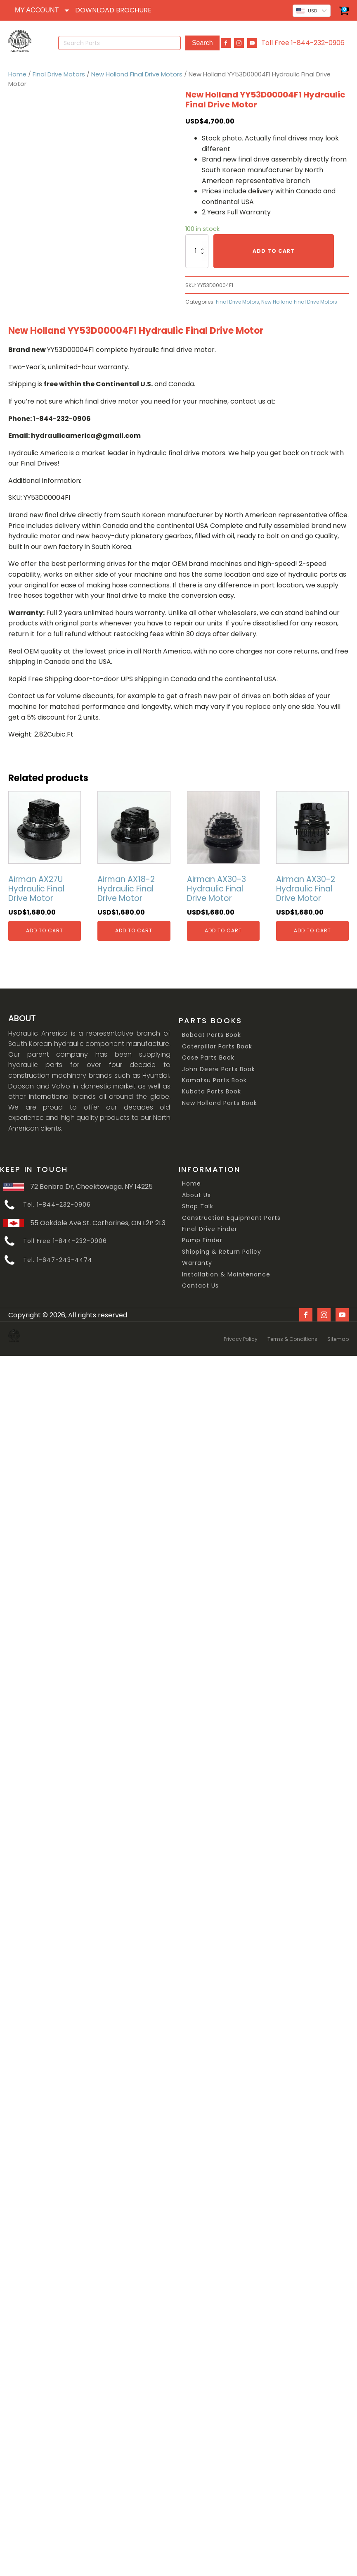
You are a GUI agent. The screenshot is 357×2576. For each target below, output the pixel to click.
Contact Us (200, 1281)
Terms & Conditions (292, 1331)
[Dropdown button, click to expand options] (41, 10)
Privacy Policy (241, 1331)
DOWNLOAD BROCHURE (113, 10)
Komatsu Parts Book (214, 1076)
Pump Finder (202, 1236)
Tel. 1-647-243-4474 (57, 1256)
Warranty (197, 1259)
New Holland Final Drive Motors (136, 70)
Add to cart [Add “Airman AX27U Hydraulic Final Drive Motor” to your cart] (44, 926)
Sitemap (338, 1331)
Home (17, 70)
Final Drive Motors (59, 70)
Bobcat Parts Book (211, 1031)
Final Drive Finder (209, 1225)
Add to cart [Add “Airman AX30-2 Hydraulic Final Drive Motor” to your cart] (312, 926)
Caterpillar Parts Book (217, 1042)
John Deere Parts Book (218, 1065)
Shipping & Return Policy (221, 1248)
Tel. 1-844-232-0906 (57, 1201)
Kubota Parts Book (211, 1088)
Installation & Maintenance (226, 1270)
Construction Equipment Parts (231, 1214)
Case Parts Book (208, 1054)
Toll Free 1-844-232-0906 (303, 41)
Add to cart (274, 246)
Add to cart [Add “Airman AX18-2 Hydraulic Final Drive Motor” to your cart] (133, 926)
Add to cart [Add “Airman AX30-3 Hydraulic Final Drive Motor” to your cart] (223, 926)
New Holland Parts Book (219, 1099)
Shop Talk (197, 1203)
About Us (196, 1191)
